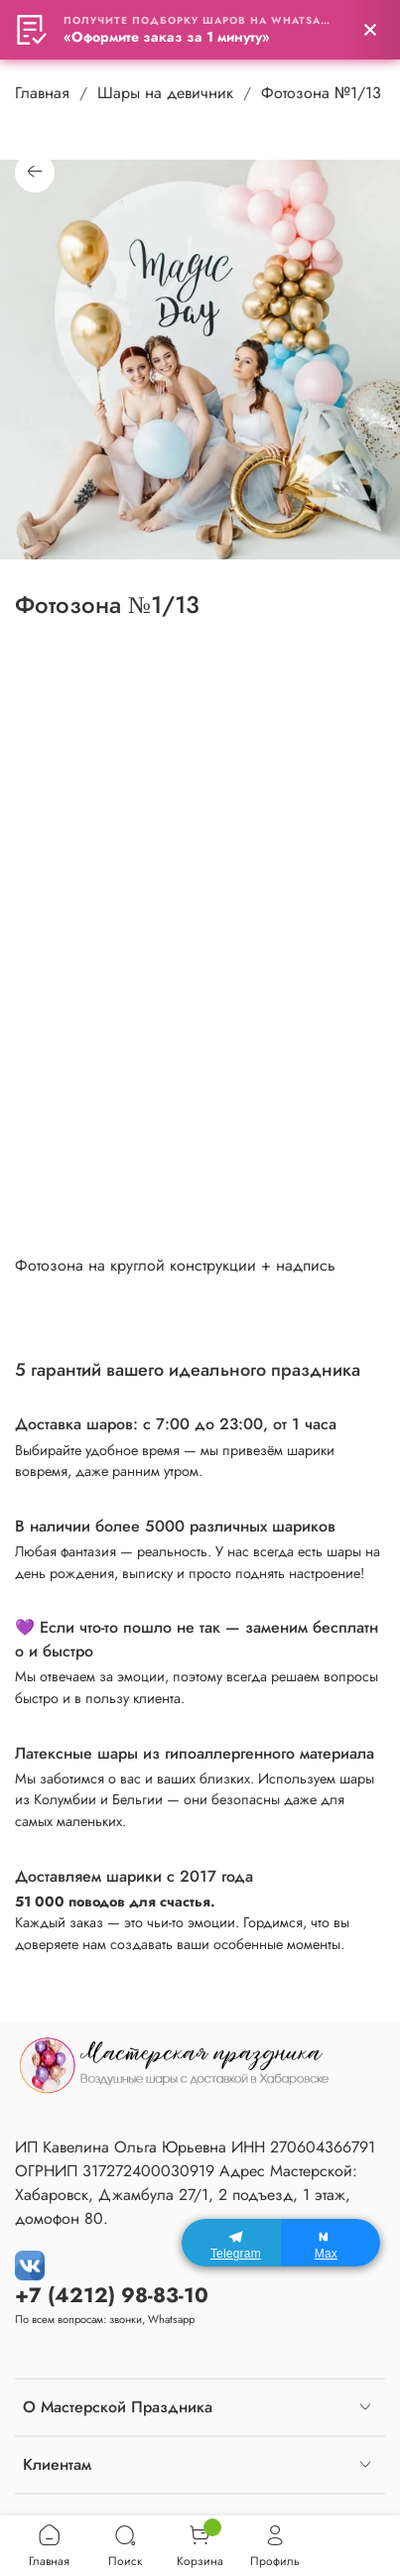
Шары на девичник (165, 92)
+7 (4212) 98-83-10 (111, 2295)
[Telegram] (231, 2243)
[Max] (330, 2243)
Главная (42, 92)
